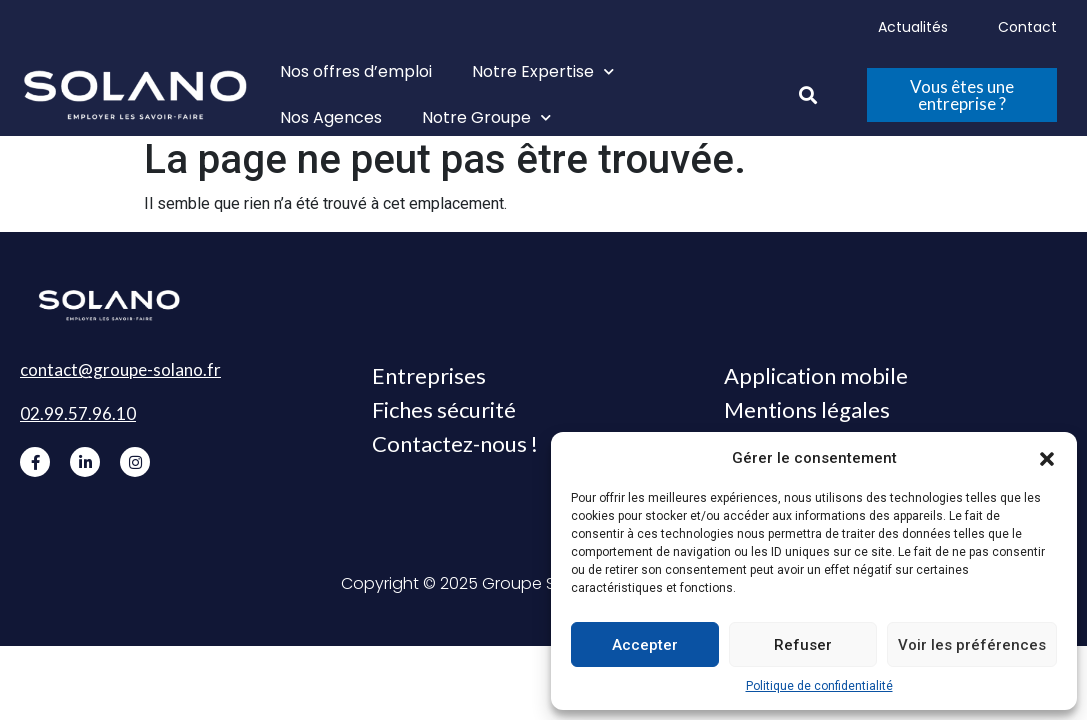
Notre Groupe (486, 117)
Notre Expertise (543, 71)
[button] (1047, 458)
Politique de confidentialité (819, 686)
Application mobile (816, 375)
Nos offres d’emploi (356, 71)
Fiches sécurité (444, 409)
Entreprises (429, 375)
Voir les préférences (972, 645)
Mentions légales (807, 409)
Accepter (645, 645)
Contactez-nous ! (455, 443)
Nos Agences (331, 117)
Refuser (803, 645)
